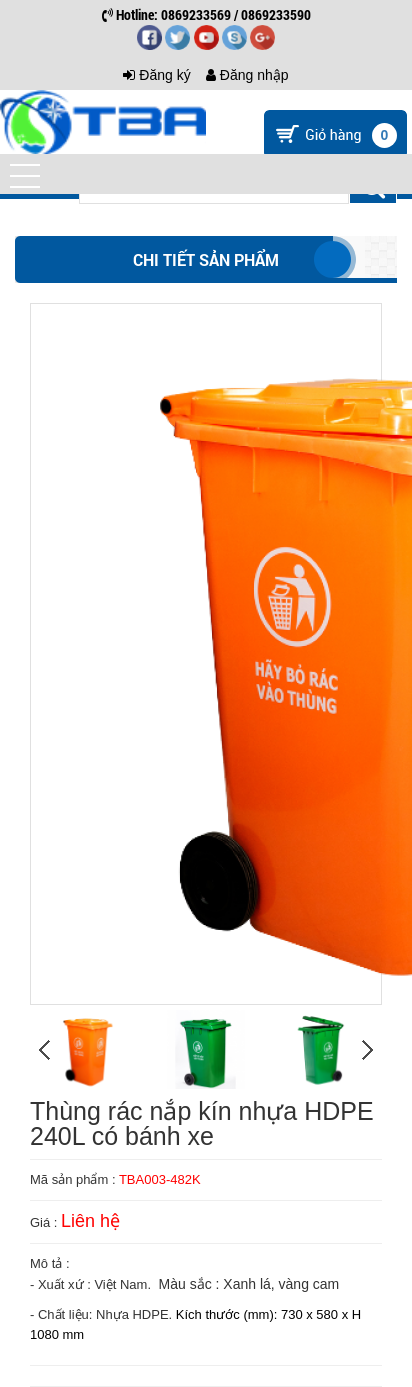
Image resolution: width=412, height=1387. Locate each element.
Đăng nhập (247, 75)
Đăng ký (156, 75)
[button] (25, 176)
